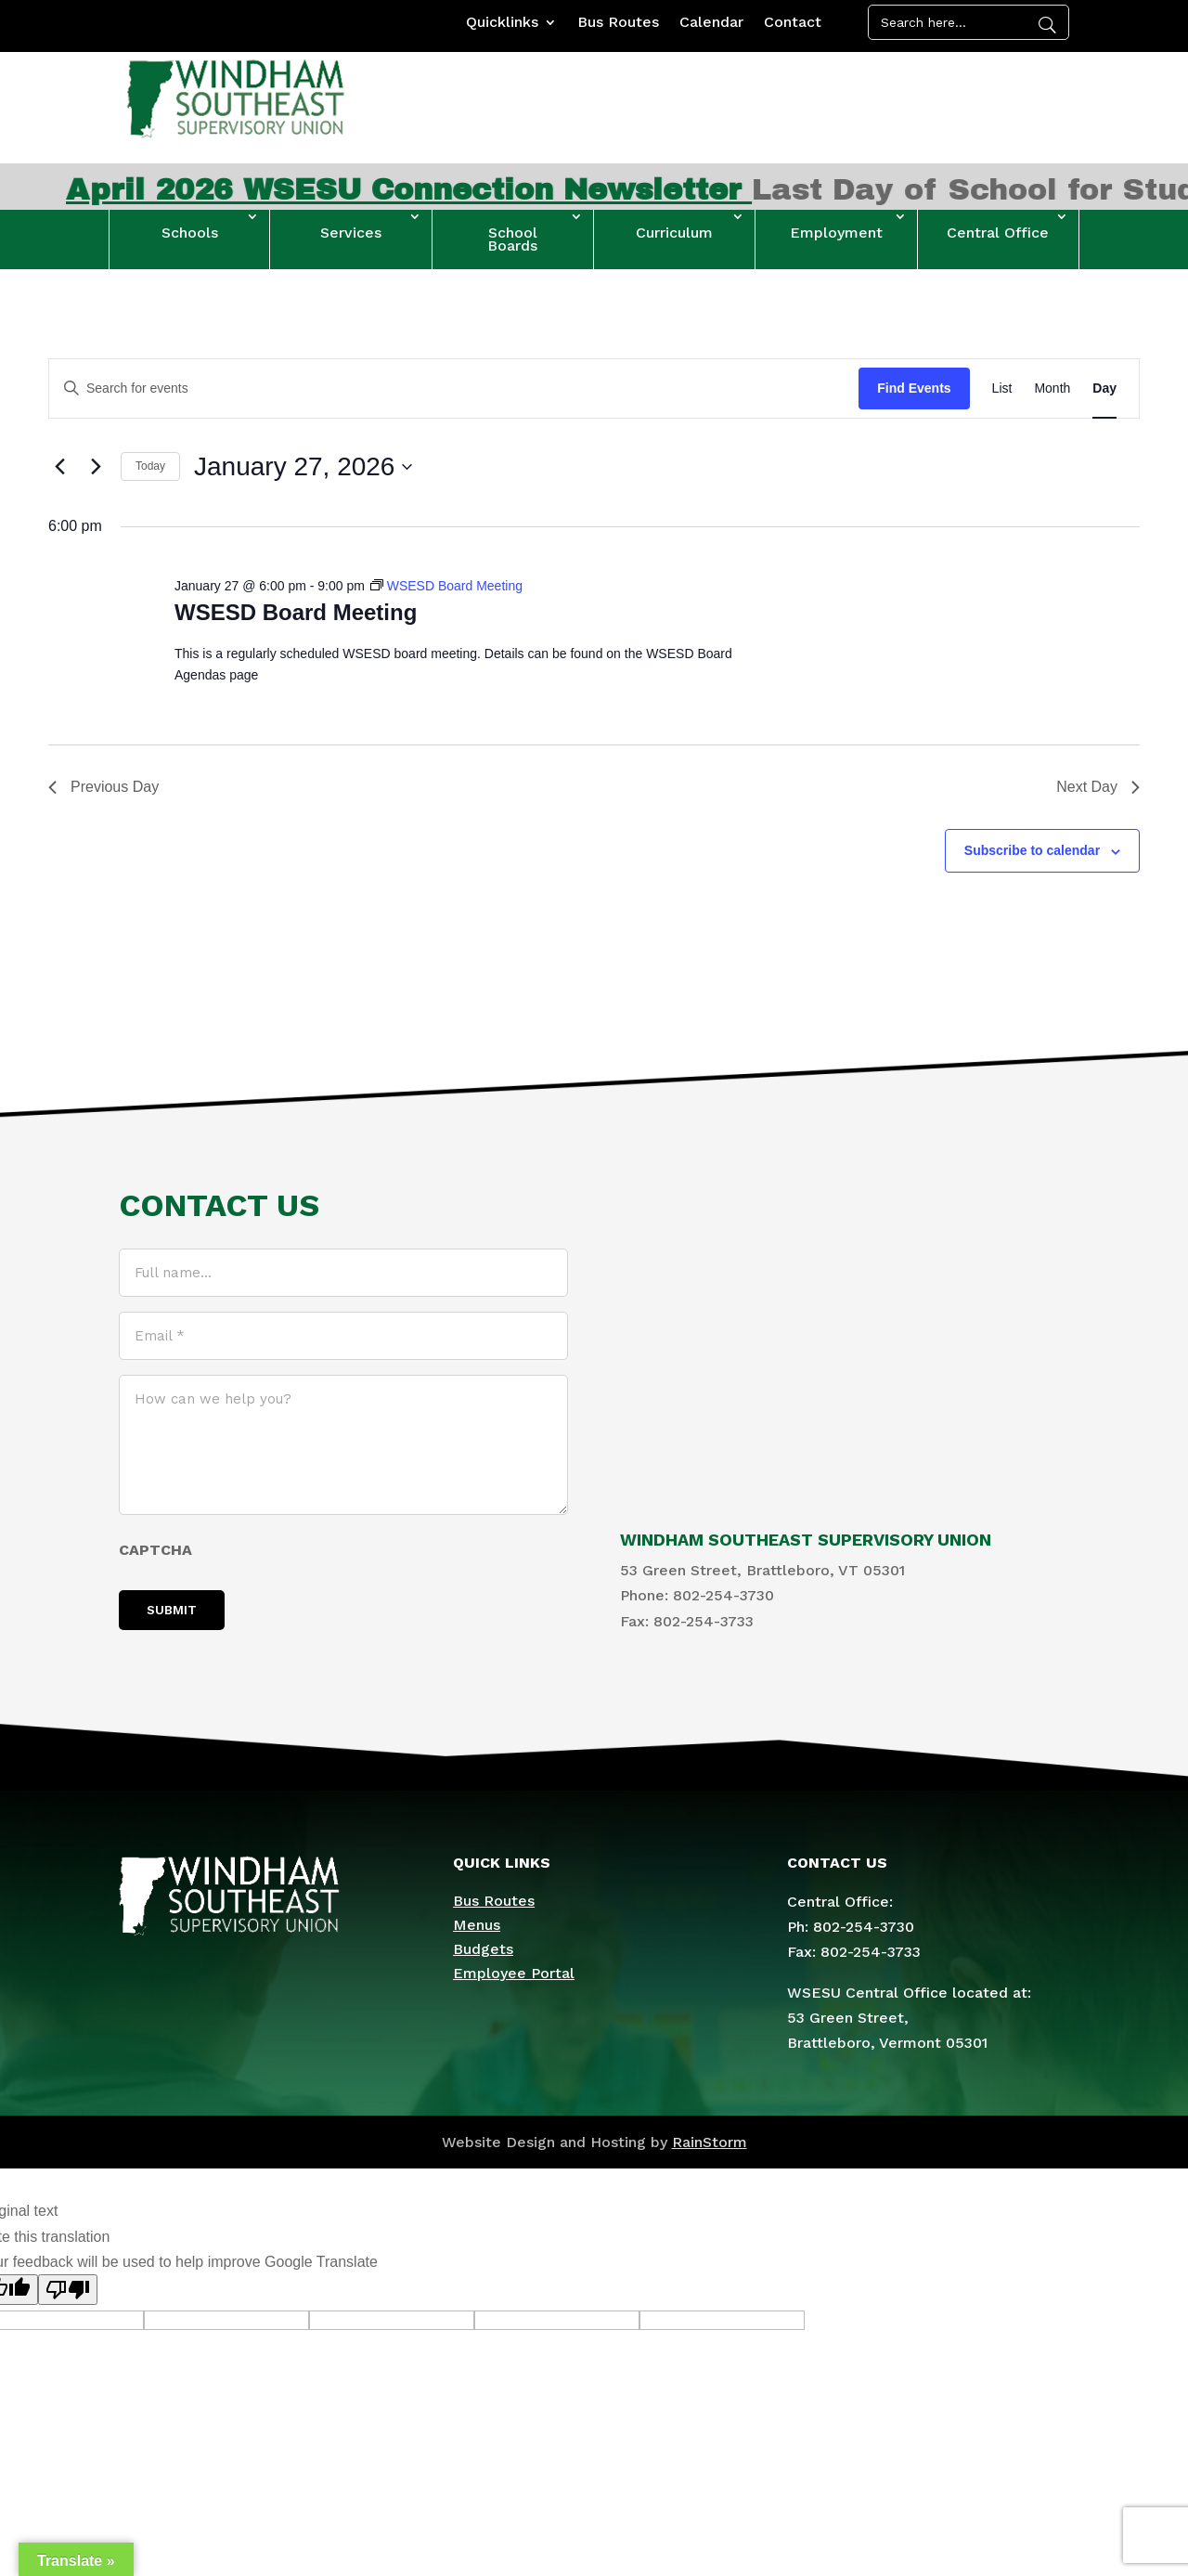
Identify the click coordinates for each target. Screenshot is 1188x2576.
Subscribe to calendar (1032, 850)
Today (150, 466)
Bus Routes (618, 23)
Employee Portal (514, 1973)
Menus (476, 1925)
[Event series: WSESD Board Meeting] (446, 585)
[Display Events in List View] (1002, 388)
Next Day (1098, 787)
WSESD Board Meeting (295, 612)
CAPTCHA (155, 1550)
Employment (836, 232)
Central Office (998, 232)
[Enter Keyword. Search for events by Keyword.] (454, 388)
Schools (189, 232)
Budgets (483, 1949)
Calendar (711, 23)
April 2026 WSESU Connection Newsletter (457, 190)
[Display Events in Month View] (1052, 388)
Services (350, 232)
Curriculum (674, 232)
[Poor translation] (67, 2289)
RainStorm (709, 2142)
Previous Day (103, 787)
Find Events (913, 388)
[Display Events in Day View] (1104, 388)
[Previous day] (59, 467)
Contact (792, 23)
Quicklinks (502, 23)
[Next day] (95, 467)
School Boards (512, 239)
